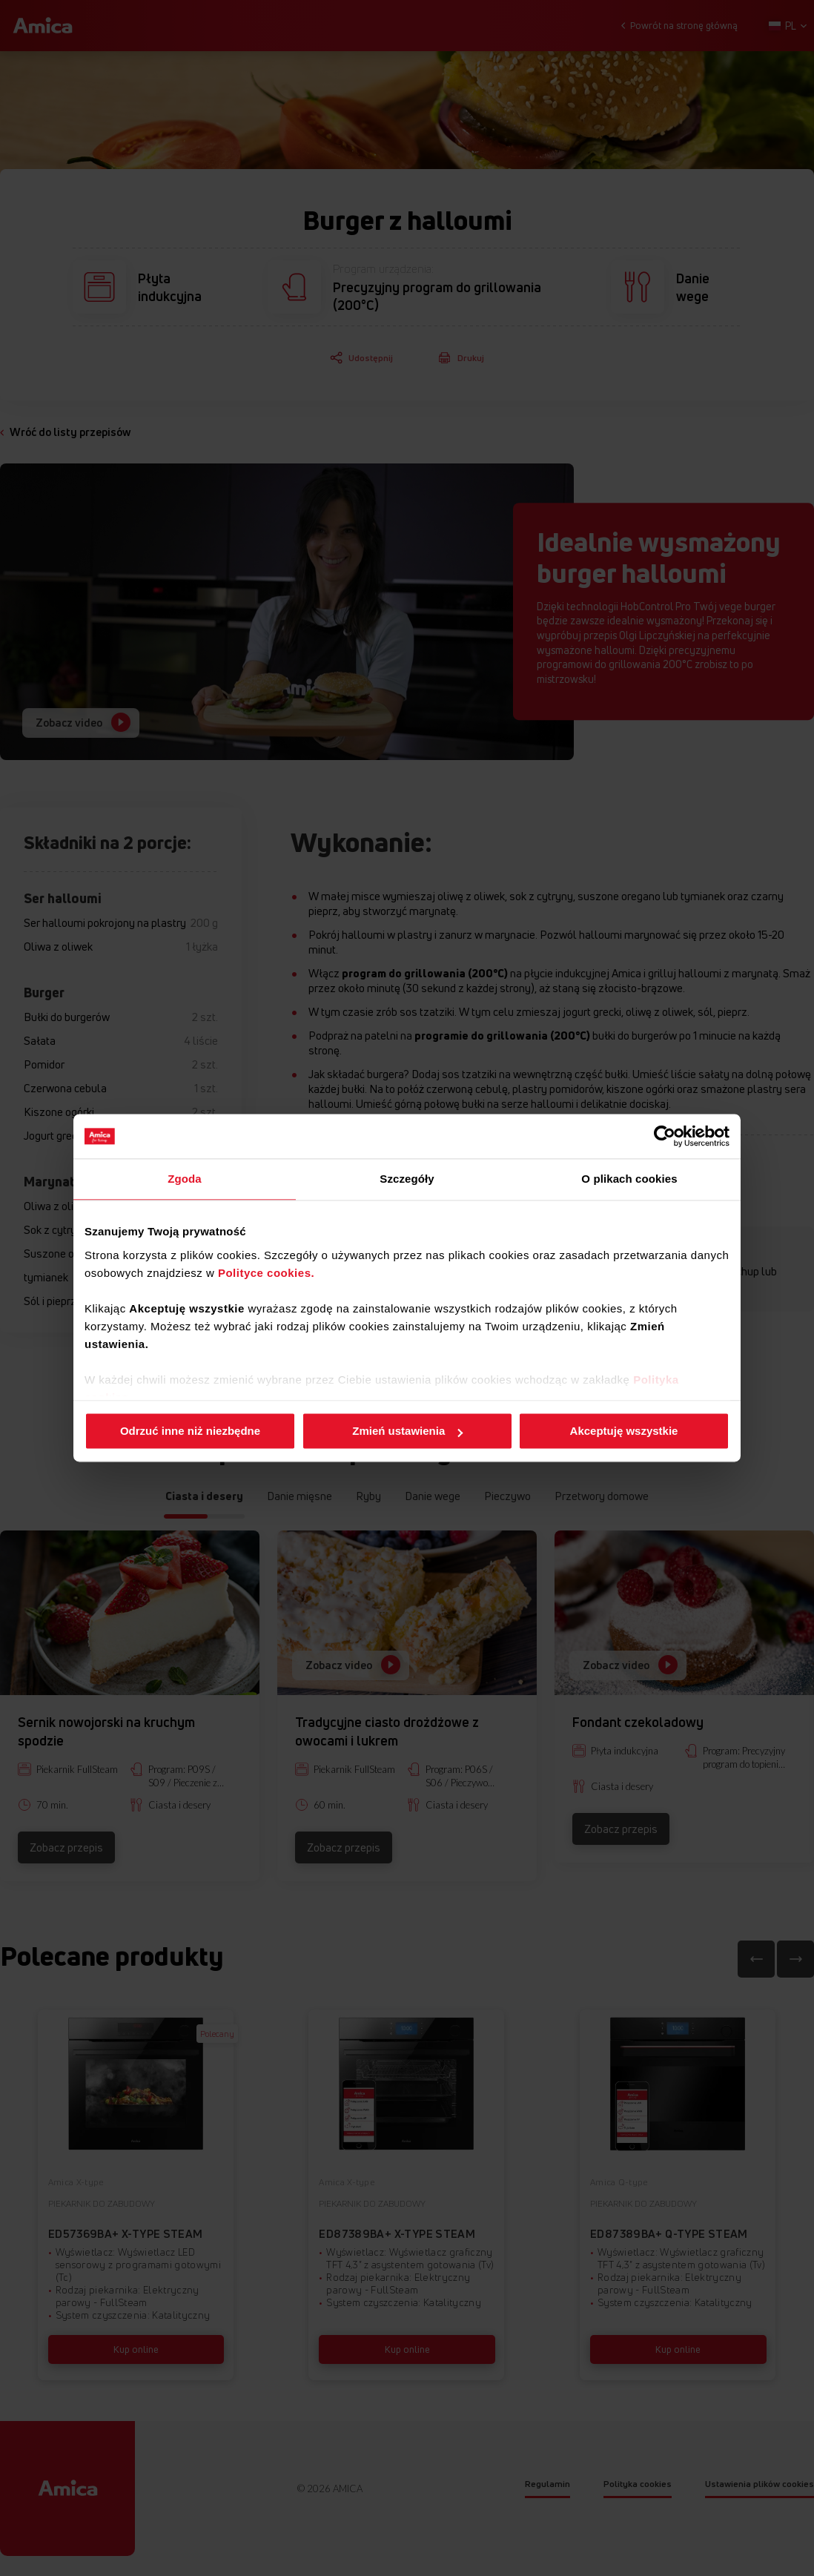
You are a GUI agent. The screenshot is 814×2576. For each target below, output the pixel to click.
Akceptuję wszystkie (624, 1430)
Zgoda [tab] (185, 1178)
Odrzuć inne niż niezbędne (190, 1430)
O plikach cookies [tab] (629, 1178)
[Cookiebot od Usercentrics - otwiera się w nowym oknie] (664, 1136)
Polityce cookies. (266, 1272)
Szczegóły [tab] (407, 1178)
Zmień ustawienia (407, 1430)
